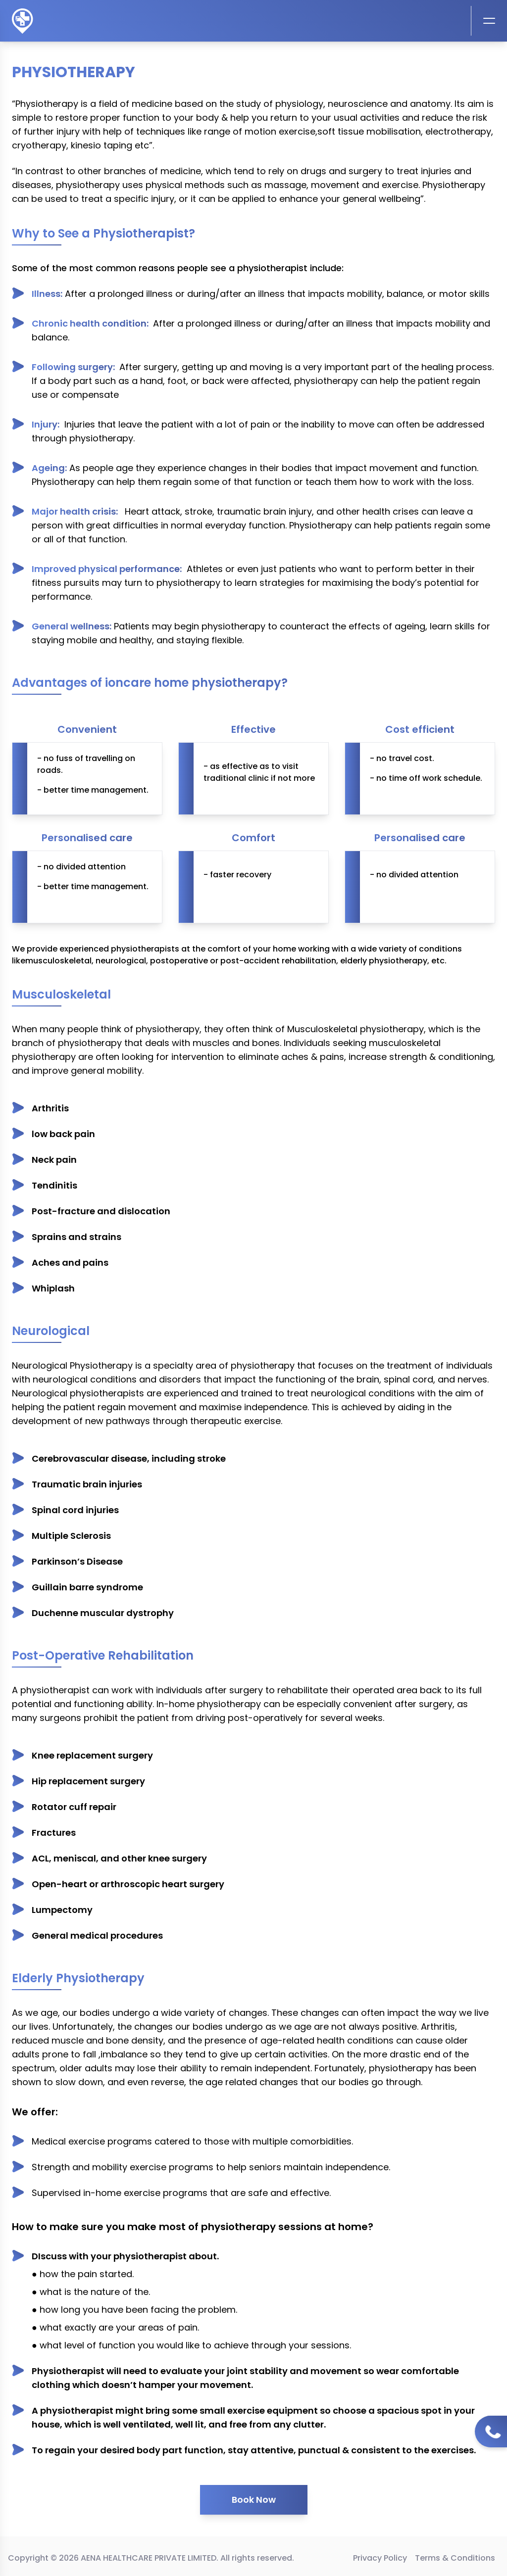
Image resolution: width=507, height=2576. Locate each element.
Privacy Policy (380, 2558)
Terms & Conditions (455, 2558)
